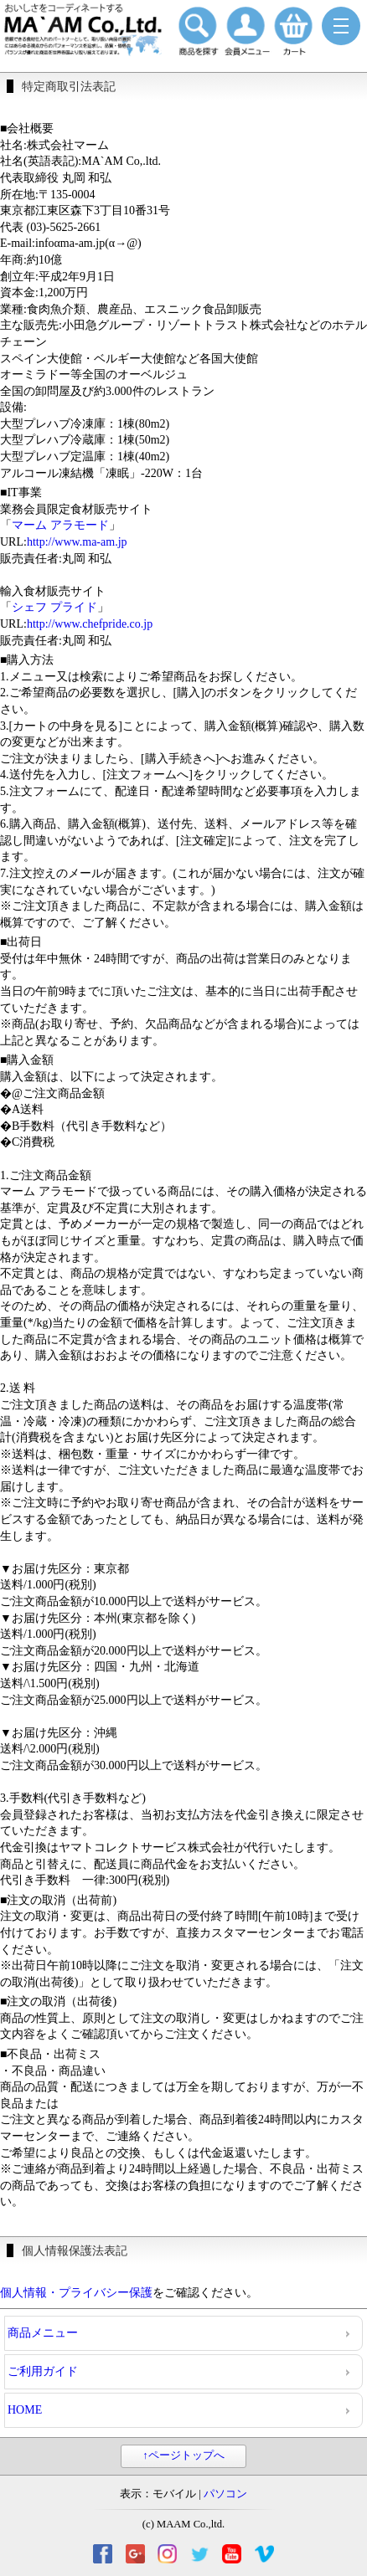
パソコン (225, 2494)
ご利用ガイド (43, 2371)
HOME (25, 2410)
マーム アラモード (60, 525)
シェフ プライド (54, 607)
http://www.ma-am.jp (77, 542)
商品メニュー (43, 2333)
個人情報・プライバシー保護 (76, 2292)
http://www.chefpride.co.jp (89, 624)
